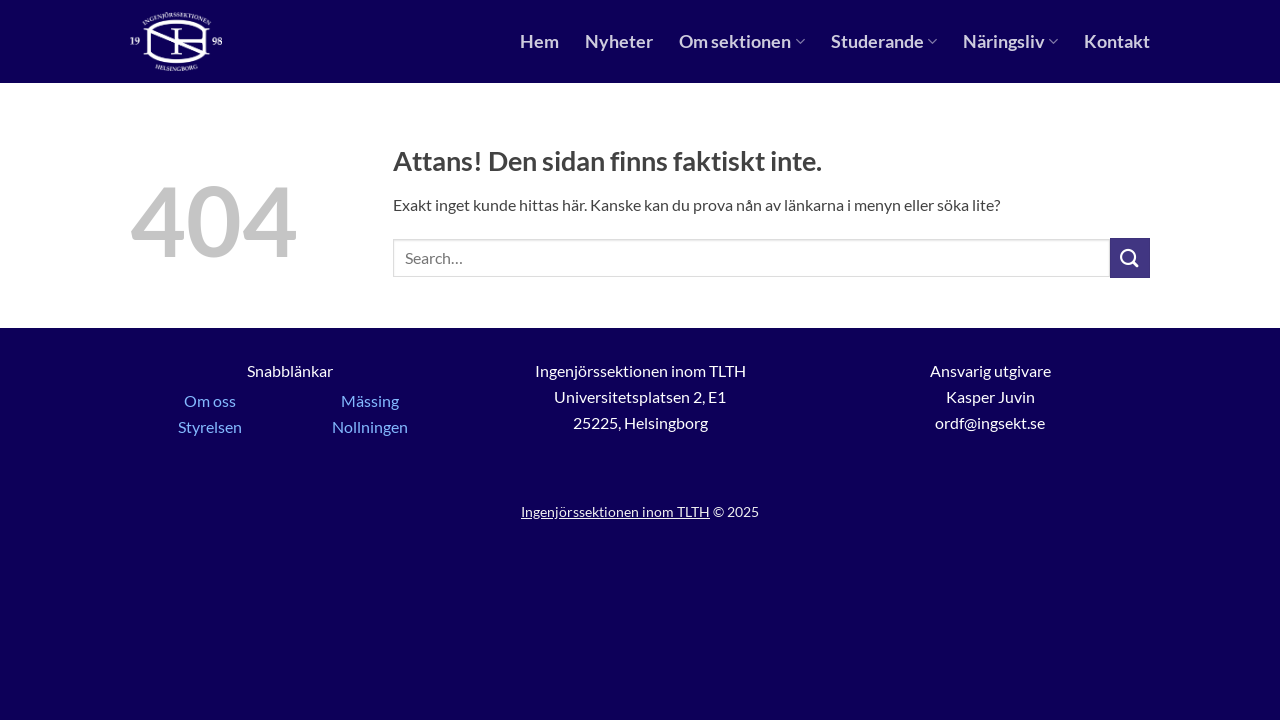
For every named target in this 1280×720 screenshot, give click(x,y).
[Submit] (1130, 257)
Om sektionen (741, 41)
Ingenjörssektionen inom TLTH (615, 511)
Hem (539, 41)
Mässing (370, 400)
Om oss (210, 400)
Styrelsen (210, 426)
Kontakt (1117, 41)
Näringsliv (1010, 41)
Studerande (884, 41)
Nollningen (370, 426)
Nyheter (619, 41)
